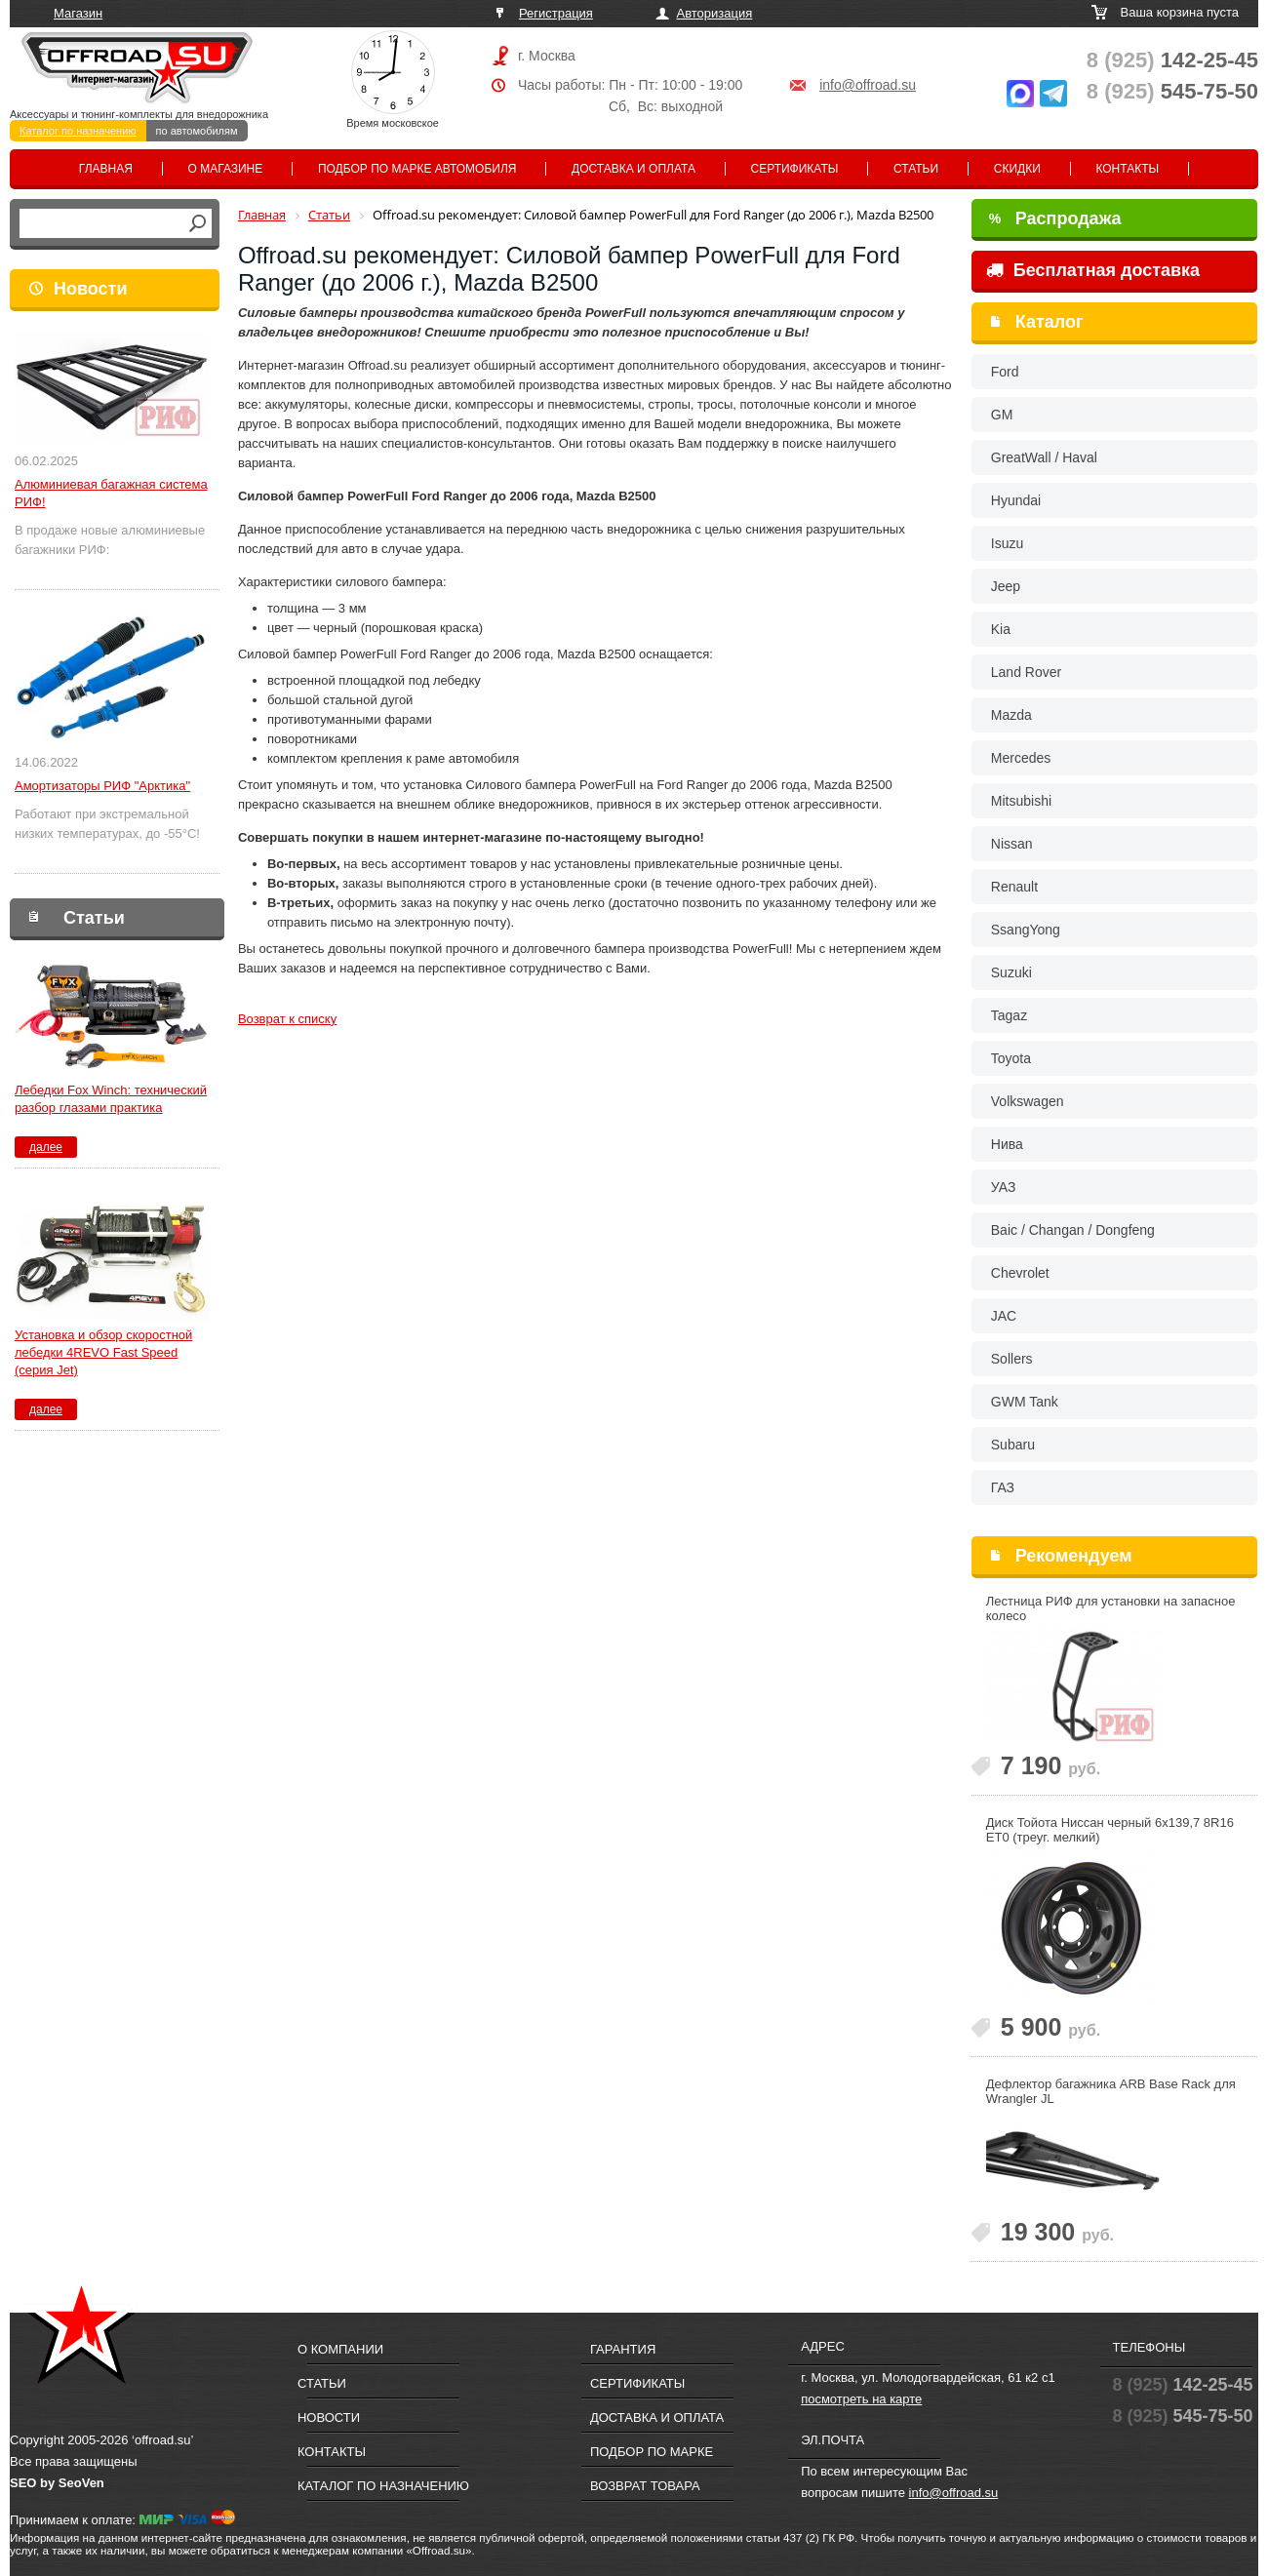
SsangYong (1025, 929)
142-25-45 (1172, 60)
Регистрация (556, 13)
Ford (1005, 371)
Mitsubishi (1021, 801)
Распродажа (1055, 218)
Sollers (1012, 1359)
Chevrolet (1020, 1273)
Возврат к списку (287, 1018)
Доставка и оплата (633, 169)
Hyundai (1016, 500)
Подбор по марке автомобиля (417, 169)
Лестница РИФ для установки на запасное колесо (1111, 1608)
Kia (1000, 629)
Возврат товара (645, 2485)
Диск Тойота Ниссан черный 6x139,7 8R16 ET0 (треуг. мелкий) (1110, 1829)
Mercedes (1020, 758)
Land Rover (1026, 672)
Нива (1007, 1144)
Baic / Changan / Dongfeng (1073, 1230)
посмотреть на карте (861, 2399)
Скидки (1017, 169)
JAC (1003, 1316)
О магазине (225, 169)
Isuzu (1007, 543)
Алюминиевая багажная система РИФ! (111, 493)
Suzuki (1011, 972)
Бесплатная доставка (1093, 270)
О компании (340, 2349)
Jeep (1005, 586)
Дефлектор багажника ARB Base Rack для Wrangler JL (1111, 2091)
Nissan (1012, 844)
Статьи (915, 169)
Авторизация (715, 13)
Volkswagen (1027, 1101)
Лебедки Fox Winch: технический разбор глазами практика (111, 1099)
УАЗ (1003, 1187)
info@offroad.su (867, 85)
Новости (90, 288)
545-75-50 (1172, 91)
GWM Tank (1024, 1401)
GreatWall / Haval (1044, 457)
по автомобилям (197, 131)
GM (1002, 414)
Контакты (1127, 169)
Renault (1014, 886)
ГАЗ (1002, 1487)
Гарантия (622, 2349)
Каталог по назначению (78, 131)
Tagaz (1009, 1015)
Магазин (78, 13)
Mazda (1011, 715)
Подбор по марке (651, 2451)
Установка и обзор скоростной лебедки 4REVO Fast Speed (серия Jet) (103, 1352)
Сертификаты (795, 169)
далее (45, 1147)
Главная (106, 169)
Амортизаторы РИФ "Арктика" (102, 785)
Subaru (1013, 1444)
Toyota (1011, 1058)
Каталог (1049, 322)
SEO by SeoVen (57, 2483)
